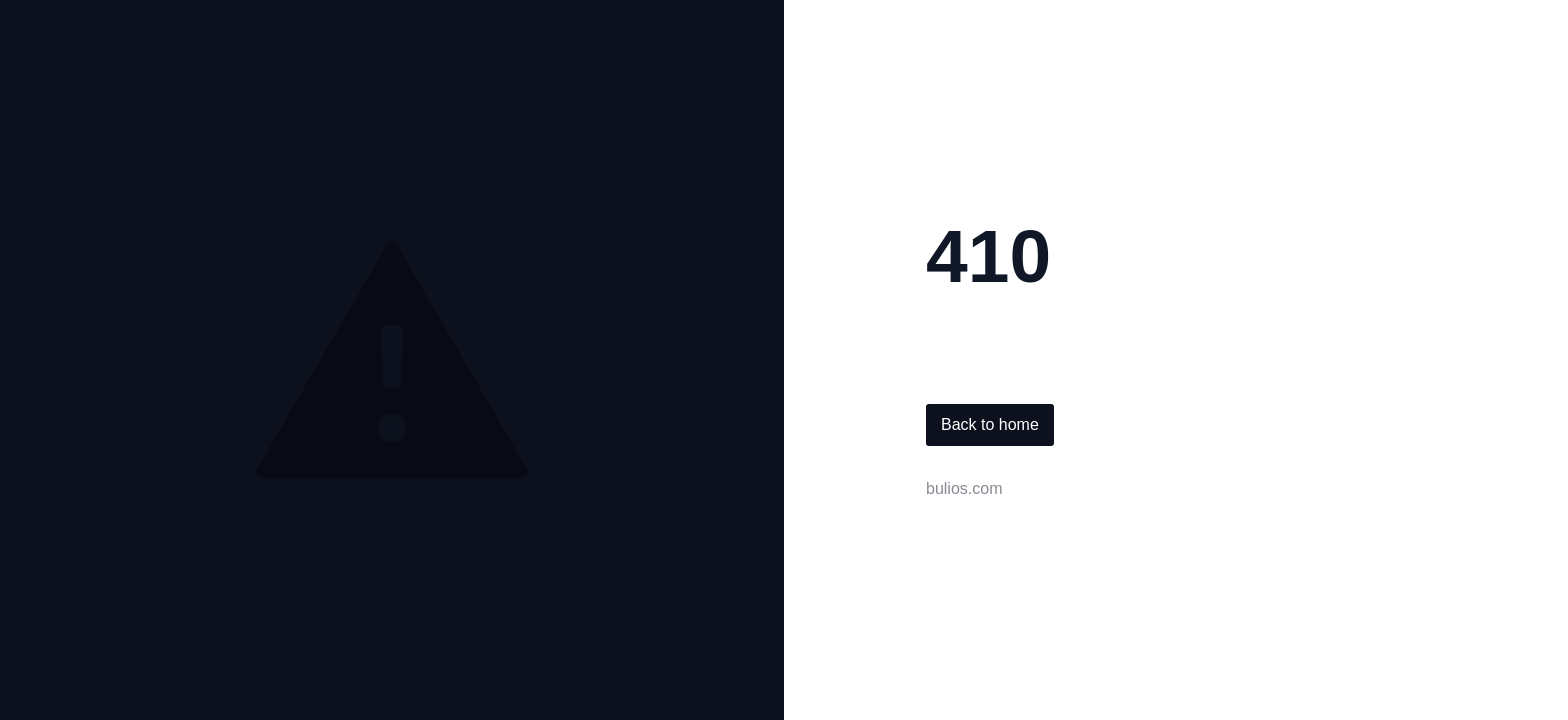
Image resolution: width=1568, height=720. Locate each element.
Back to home (990, 424)
